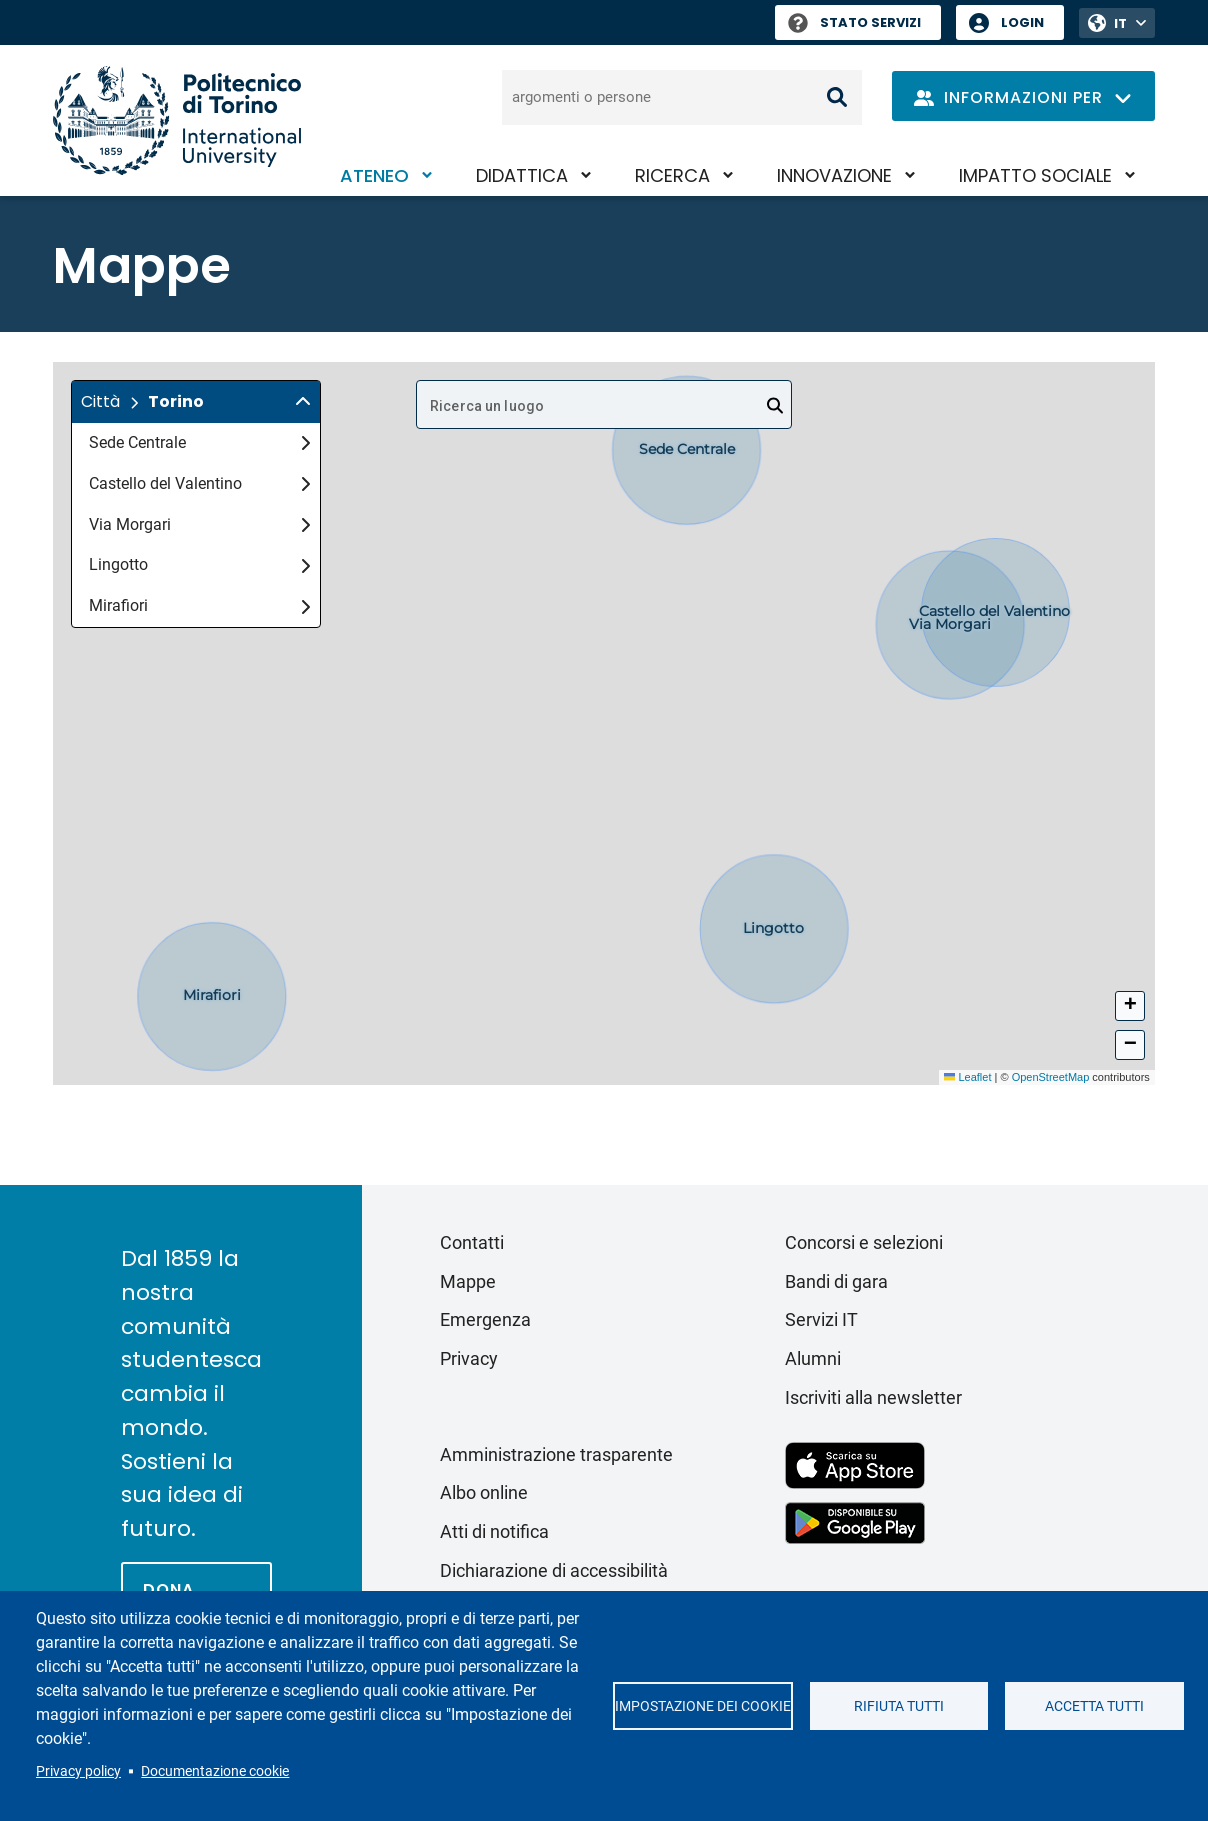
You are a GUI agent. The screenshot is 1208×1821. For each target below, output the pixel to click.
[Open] (775, 406)
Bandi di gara (836, 1281)
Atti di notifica (494, 1531)
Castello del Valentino (199, 483)
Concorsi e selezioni (864, 1242)
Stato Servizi (854, 22)
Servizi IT (821, 1319)
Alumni (813, 1358)
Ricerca (672, 175)
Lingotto (199, 564)
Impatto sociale (1035, 175)
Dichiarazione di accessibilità (554, 1570)
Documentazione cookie (215, 1771)
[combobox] (604, 404)
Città (100, 401)
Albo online (484, 1492)
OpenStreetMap (1051, 1077)
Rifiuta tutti (899, 1706)
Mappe (468, 1281)
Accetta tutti (1094, 1706)
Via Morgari (199, 524)
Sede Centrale (199, 442)
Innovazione (834, 175)
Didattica (522, 175)
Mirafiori (199, 605)
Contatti (472, 1242)
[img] (303, 402)
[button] (196, 402)
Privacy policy (78, 1771)
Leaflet (967, 1077)
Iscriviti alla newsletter (873, 1397)
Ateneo (374, 175)
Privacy (469, 1358)
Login (1022, 22)
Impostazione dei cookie (703, 1706)
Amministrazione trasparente (556, 1454)
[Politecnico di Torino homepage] (177, 120)
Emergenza (485, 1319)
